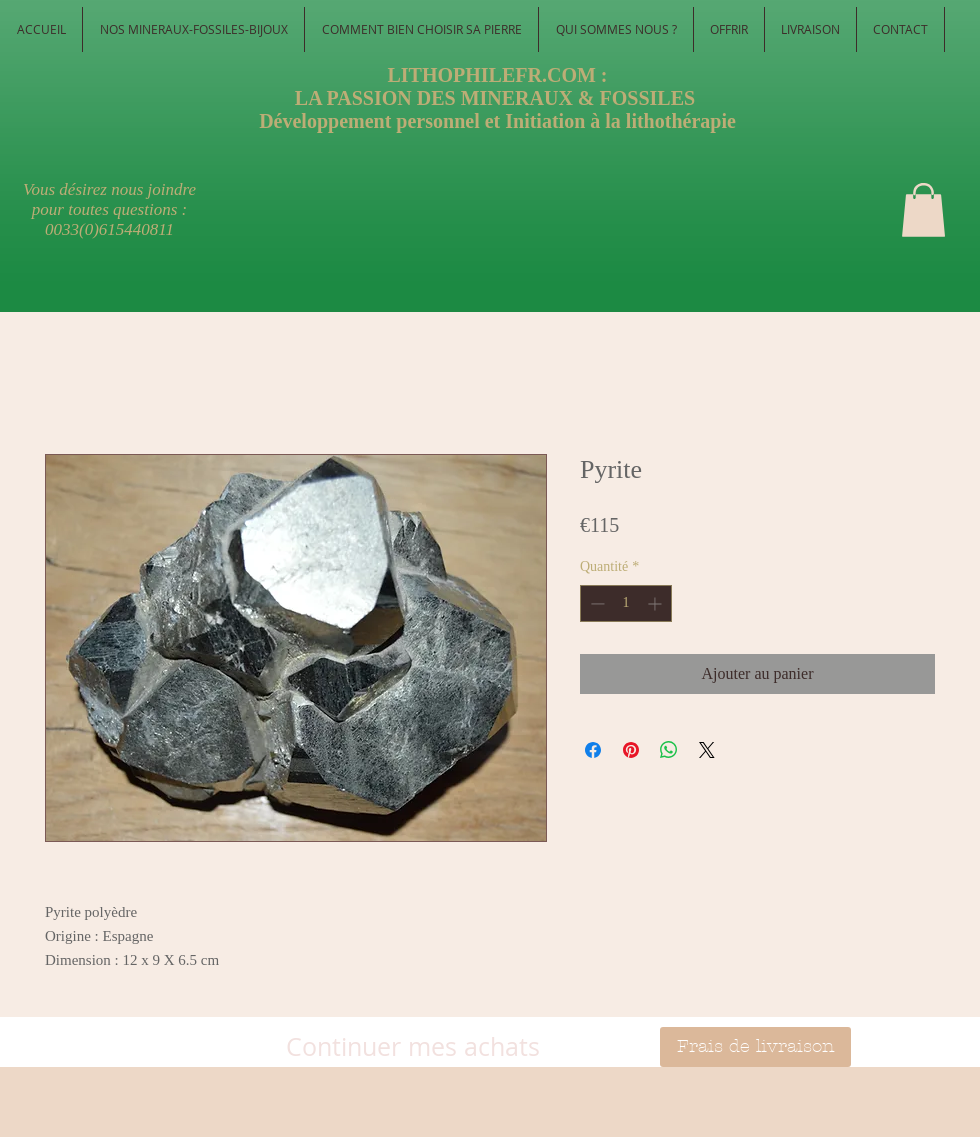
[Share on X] (707, 750)
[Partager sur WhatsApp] (669, 750)
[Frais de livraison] (755, 1047)
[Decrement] (595, 603)
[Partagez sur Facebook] (593, 750)
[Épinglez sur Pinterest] (631, 750)
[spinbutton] (626, 603)
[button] (923, 210)
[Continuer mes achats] (412, 1047)
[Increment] (656, 603)
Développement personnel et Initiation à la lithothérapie (497, 121)
